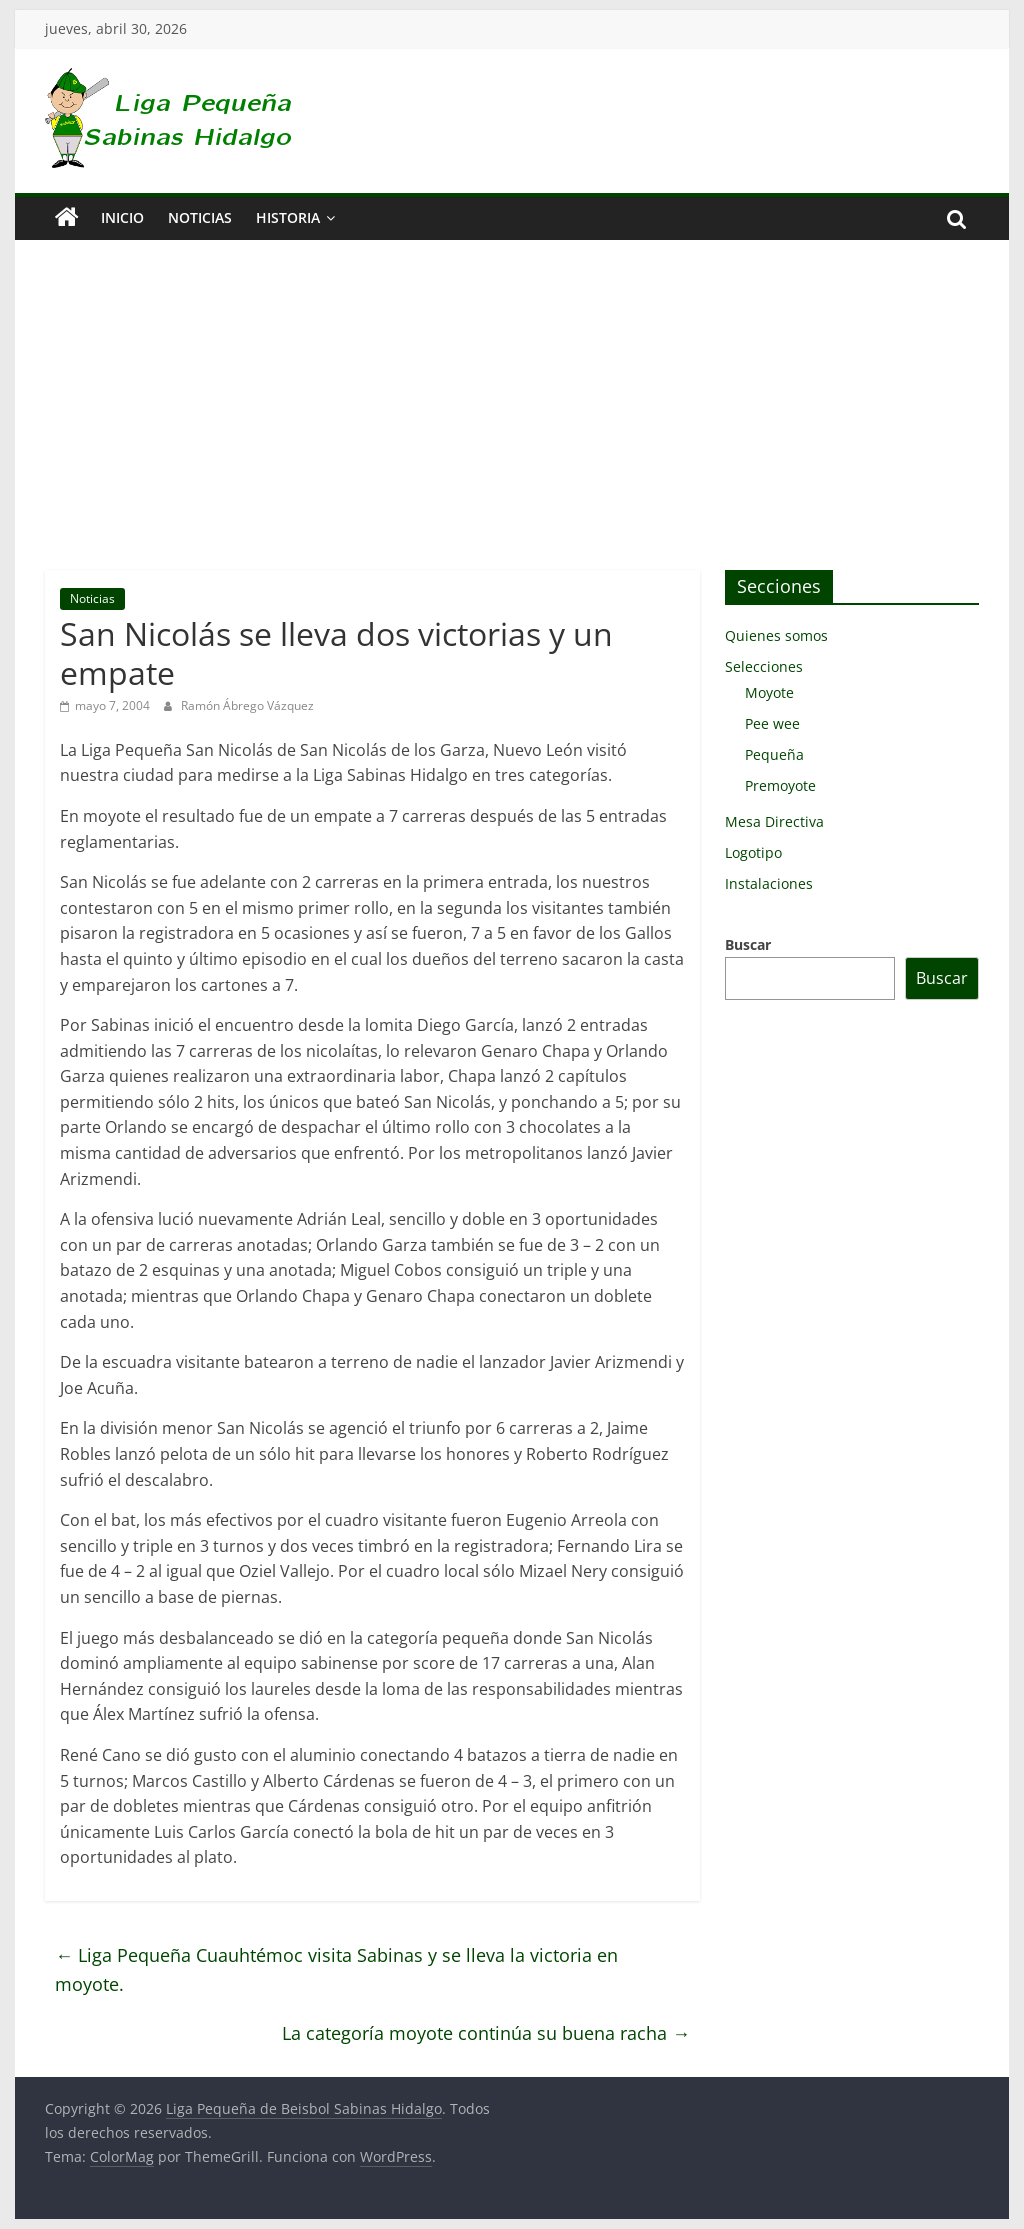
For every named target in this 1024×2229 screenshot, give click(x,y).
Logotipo (753, 852)
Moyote (769, 692)
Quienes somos (776, 635)
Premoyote (780, 785)
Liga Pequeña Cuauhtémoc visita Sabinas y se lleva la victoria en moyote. (336, 1969)
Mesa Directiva (774, 821)
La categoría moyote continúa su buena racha (486, 2033)
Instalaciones (769, 883)
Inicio (122, 217)
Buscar (748, 944)
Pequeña (774, 754)
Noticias (200, 217)
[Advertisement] (511, 420)
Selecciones (764, 666)
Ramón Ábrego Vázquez (247, 705)
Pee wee (772, 723)
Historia (288, 217)
